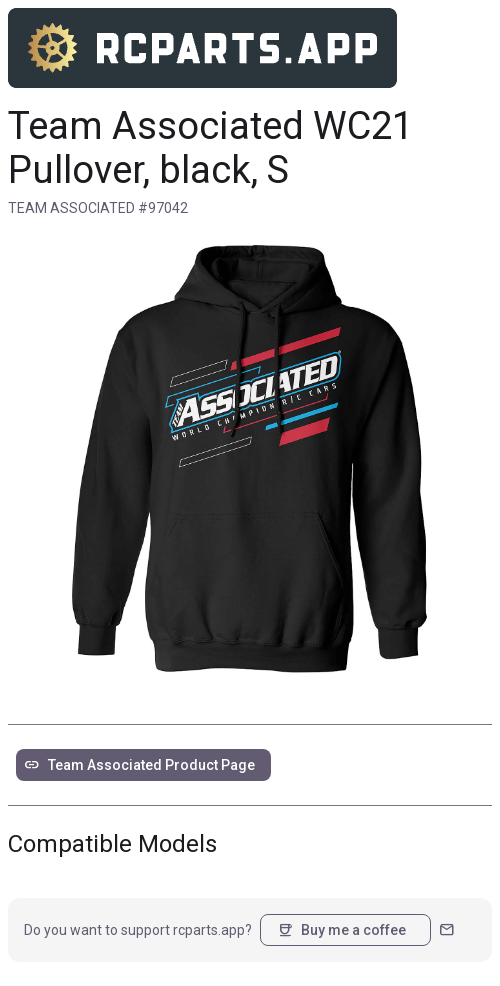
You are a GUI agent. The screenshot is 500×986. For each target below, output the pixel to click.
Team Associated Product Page (139, 765)
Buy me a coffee (341, 930)
